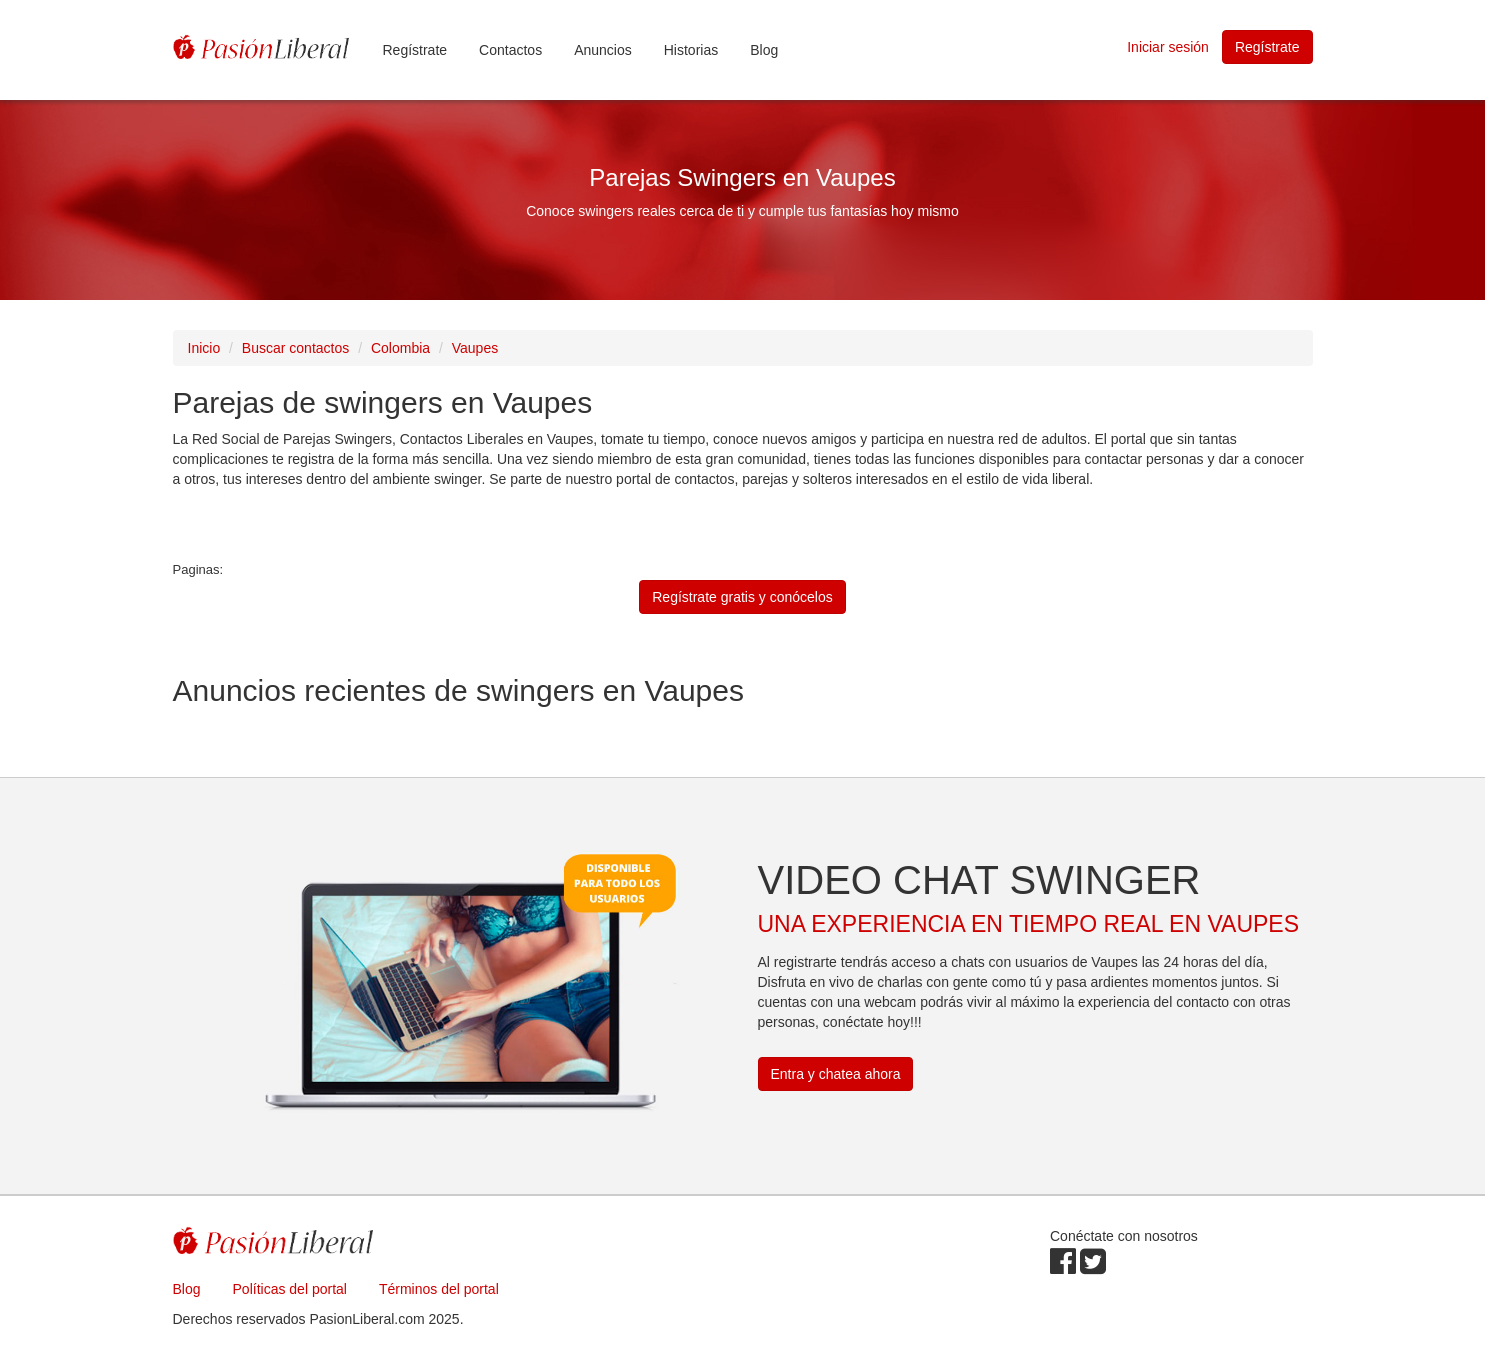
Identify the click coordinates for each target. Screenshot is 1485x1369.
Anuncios (603, 50)
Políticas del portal (290, 1289)
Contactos (510, 50)
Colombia (400, 348)
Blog (764, 50)
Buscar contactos (295, 348)
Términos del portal (439, 1289)
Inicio (204, 348)
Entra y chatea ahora (836, 1074)
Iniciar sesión (1168, 47)
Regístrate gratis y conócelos (742, 597)
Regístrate (415, 50)
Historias (691, 50)
